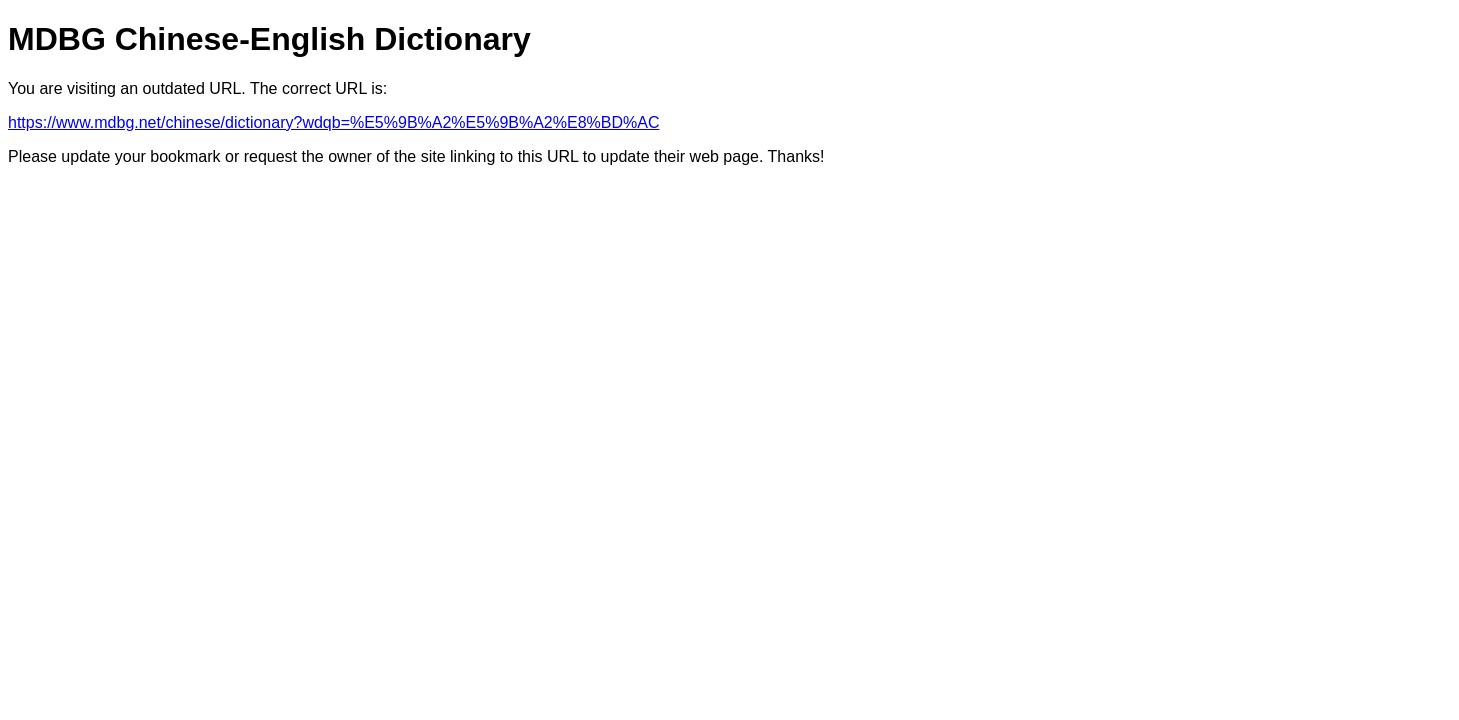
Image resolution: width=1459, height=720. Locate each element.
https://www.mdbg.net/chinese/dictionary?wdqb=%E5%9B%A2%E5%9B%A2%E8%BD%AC (333, 122)
